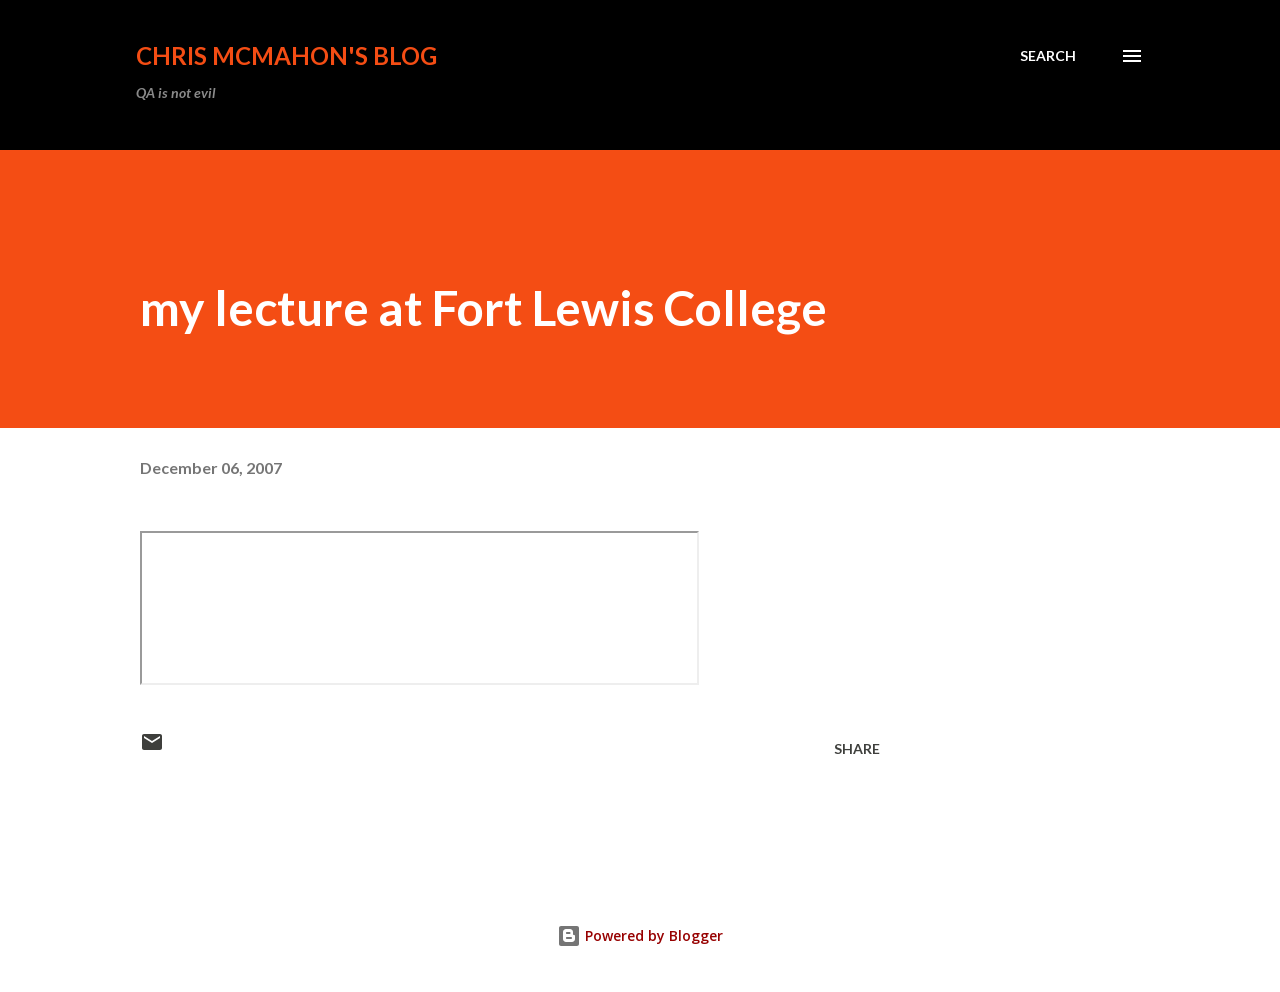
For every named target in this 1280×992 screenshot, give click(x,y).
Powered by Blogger (640, 935)
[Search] (1048, 56)
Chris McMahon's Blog (286, 55)
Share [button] (857, 748)
